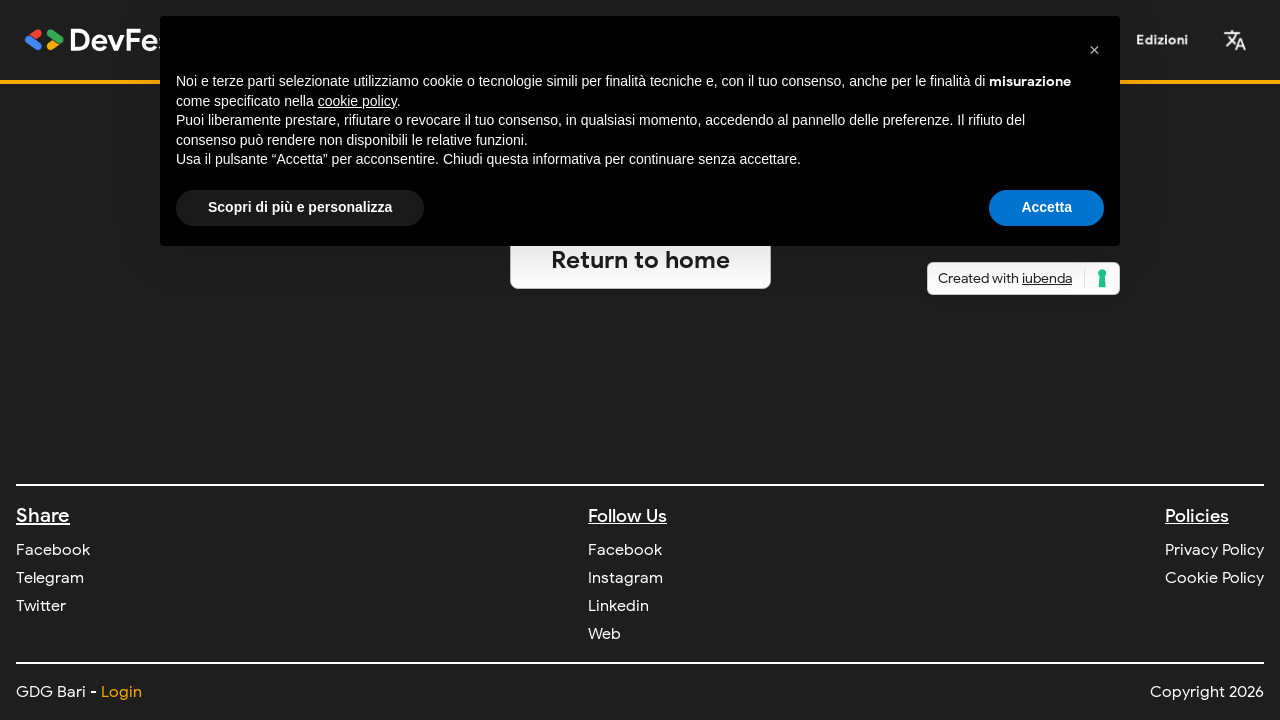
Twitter (41, 606)
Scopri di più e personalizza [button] (300, 207)
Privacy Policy (1214, 550)
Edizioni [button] (1162, 39)
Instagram (625, 578)
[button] (1235, 40)
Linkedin (618, 606)
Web (604, 634)
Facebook (53, 550)
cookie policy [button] (357, 101)
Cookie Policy (1214, 578)
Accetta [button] (1046, 207)
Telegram (50, 578)
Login (121, 692)
